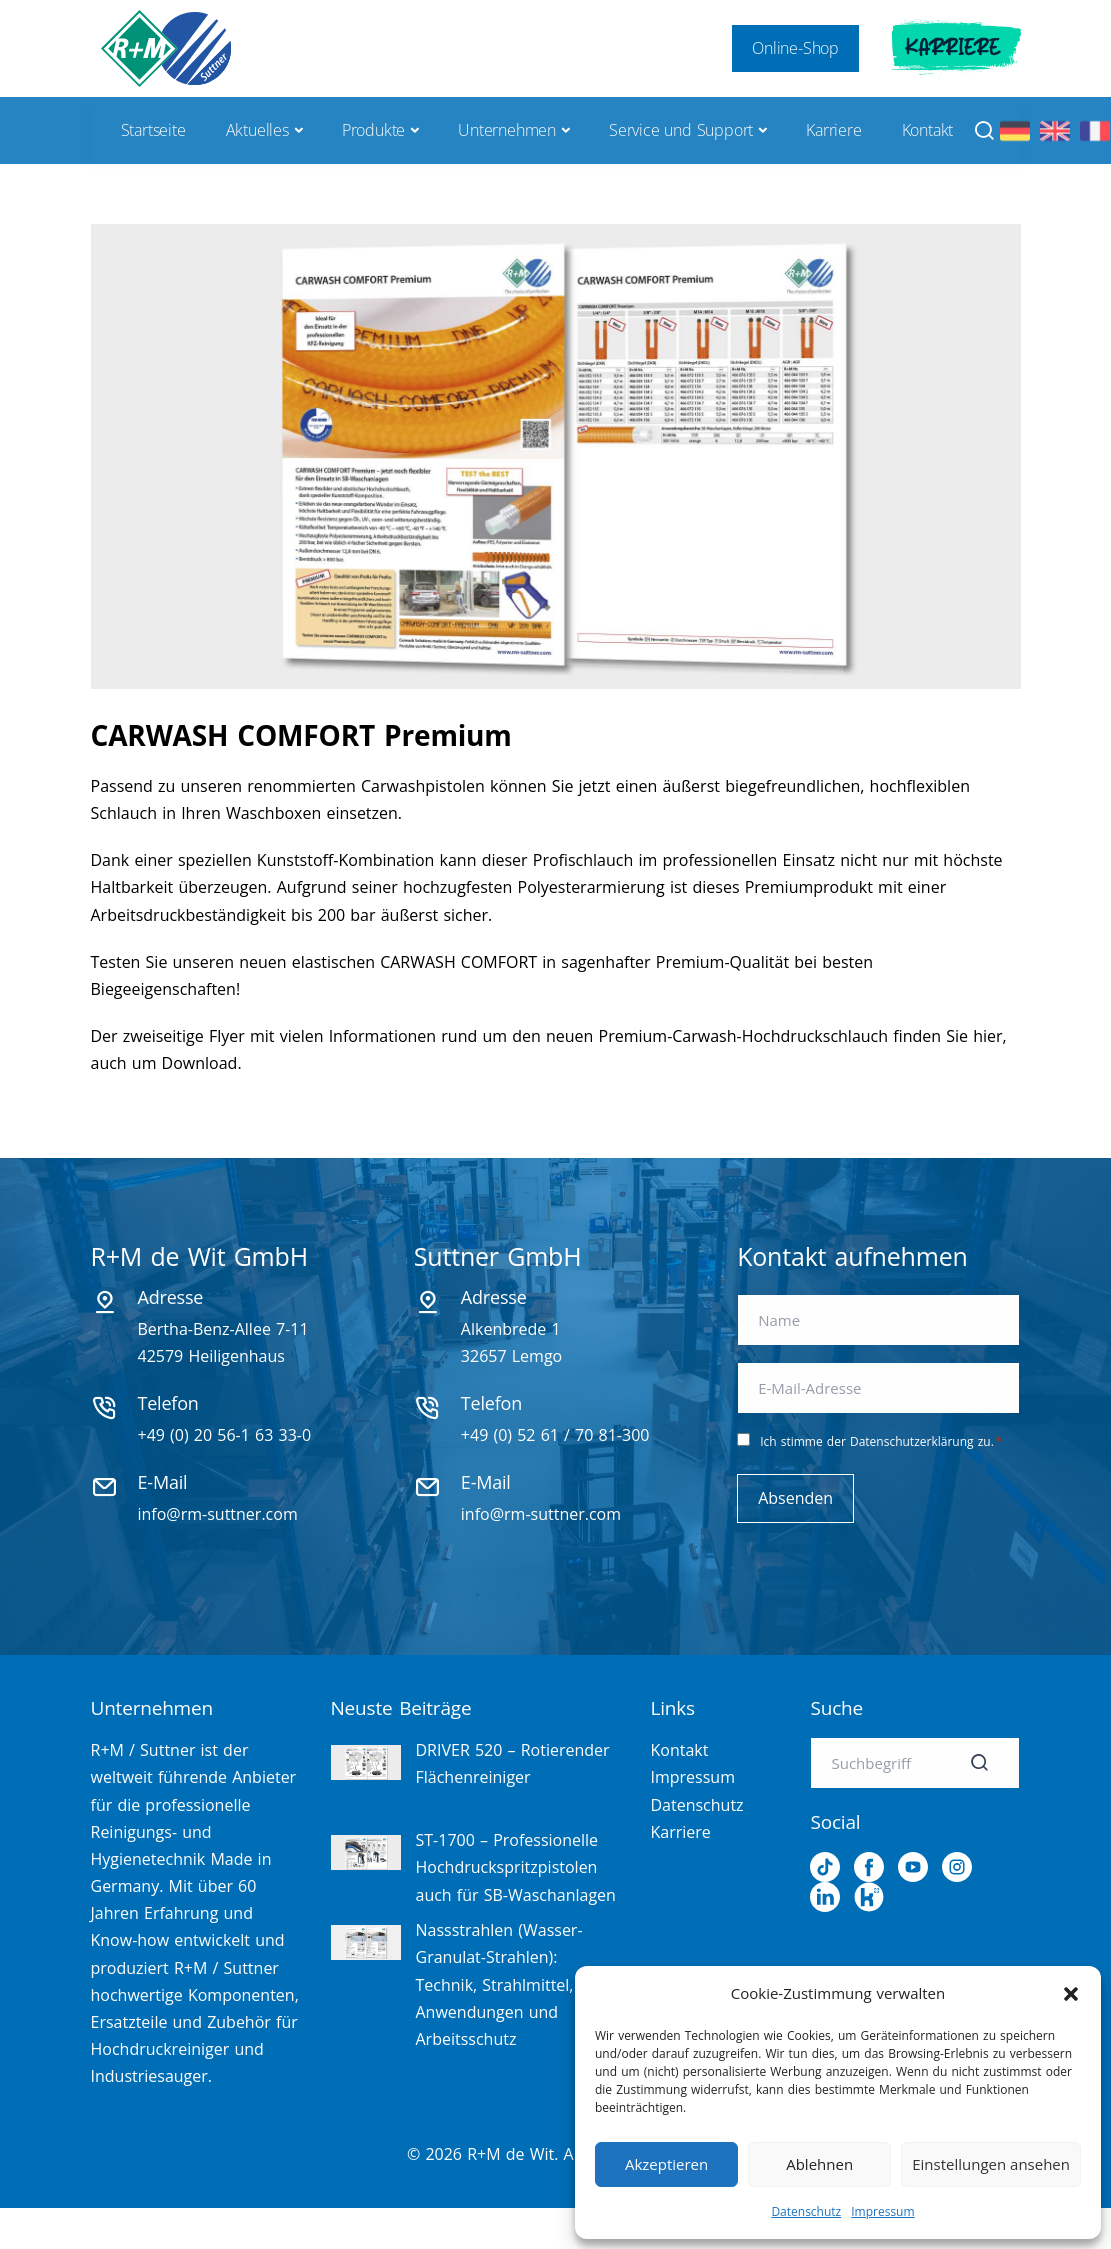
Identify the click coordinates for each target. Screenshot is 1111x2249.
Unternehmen (507, 130)
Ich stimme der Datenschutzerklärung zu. (881, 1441)
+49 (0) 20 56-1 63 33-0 (225, 1435)
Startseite (153, 130)
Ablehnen (819, 2164)
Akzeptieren (666, 2164)
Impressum (882, 2211)
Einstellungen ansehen (991, 2164)
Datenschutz (806, 2211)
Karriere (952, 48)
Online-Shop (795, 48)
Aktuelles (257, 130)
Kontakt (928, 130)
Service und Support (681, 130)
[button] (1071, 1994)
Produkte (373, 130)
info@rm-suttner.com (218, 1514)
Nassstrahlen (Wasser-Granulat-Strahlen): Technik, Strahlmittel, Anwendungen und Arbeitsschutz (499, 1984)
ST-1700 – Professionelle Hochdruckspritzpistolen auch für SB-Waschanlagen (516, 1867)
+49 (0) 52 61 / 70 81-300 (555, 1435)
